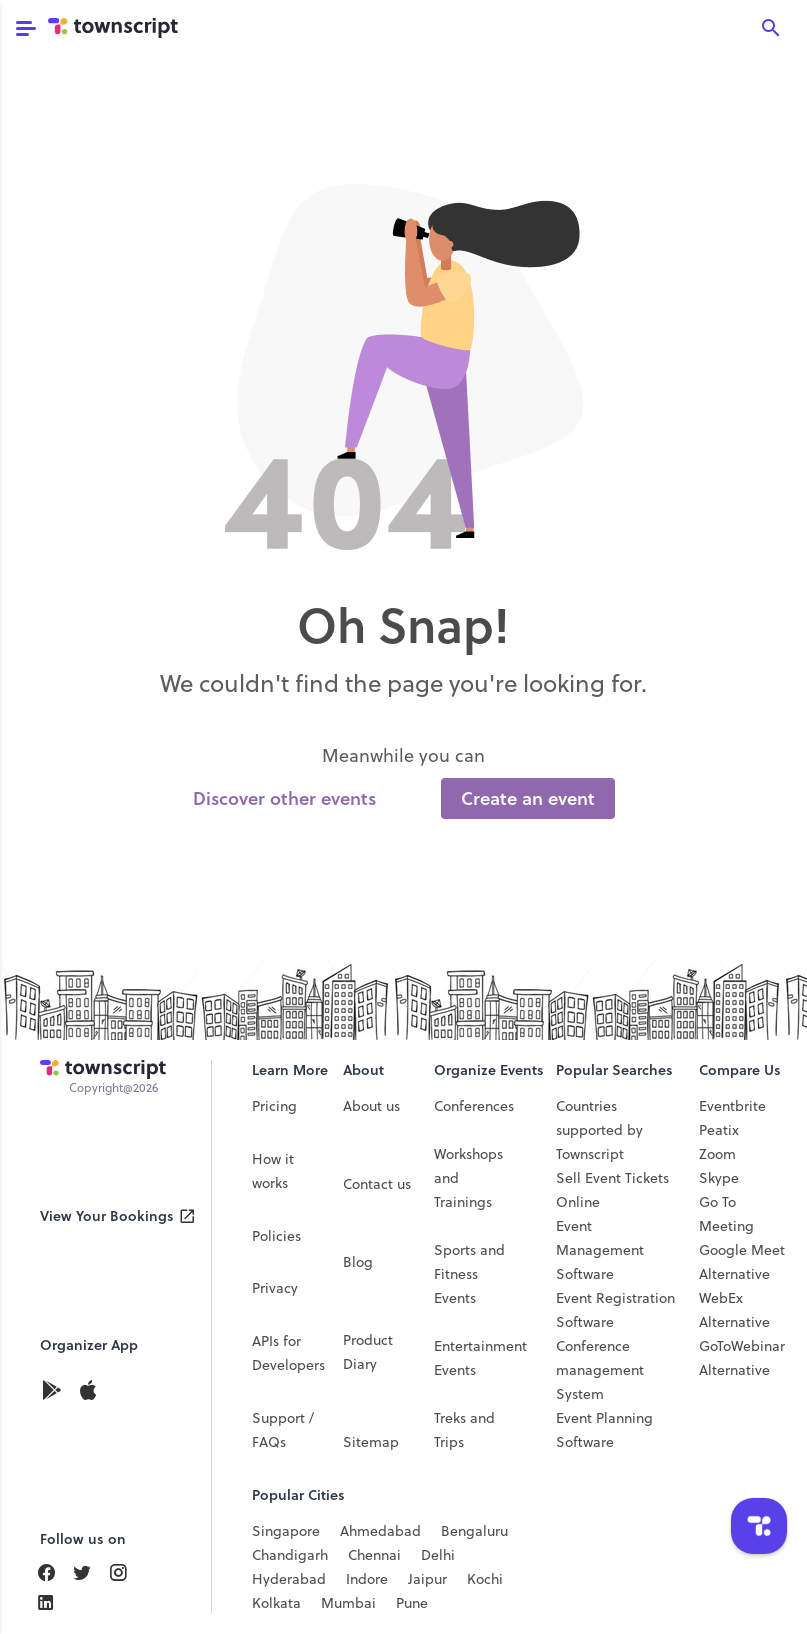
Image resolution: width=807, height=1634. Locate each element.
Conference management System (600, 1370)
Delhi (438, 1555)
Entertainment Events (480, 1358)
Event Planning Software (604, 1430)
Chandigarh (290, 1555)
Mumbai (348, 1603)
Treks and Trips (464, 1430)
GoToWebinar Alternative (742, 1358)
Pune (412, 1603)
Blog (358, 1262)
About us (371, 1106)
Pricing (274, 1106)
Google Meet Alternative (742, 1262)
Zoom (717, 1154)
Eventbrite (732, 1106)
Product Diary (368, 1352)
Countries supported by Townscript (599, 1130)
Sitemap (371, 1442)
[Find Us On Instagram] (126, 1573)
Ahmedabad (380, 1531)
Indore (367, 1579)
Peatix (719, 1130)
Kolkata (276, 1603)
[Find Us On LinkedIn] (90, 1573)
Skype (719, 1178)
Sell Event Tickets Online (612, 1190)
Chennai (374, 1555)
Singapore (286, 1531)
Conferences (474, 1106)
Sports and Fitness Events (469, 1274)
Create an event (528, 798)
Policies (276, 1236)
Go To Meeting (726, 1214)
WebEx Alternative (734, 1310)
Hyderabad (289, 1579)
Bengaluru (474, 1531)
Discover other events (284, 798)
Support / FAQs (283, 1430)
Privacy (275, 1288)
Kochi (485, 1579)
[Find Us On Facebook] (54, 1573)
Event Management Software (600, 1250)
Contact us (377, 1184)
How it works (273, 1171)
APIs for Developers (288, 1353)
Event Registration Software (615, 1310)
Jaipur (427, 1579)
